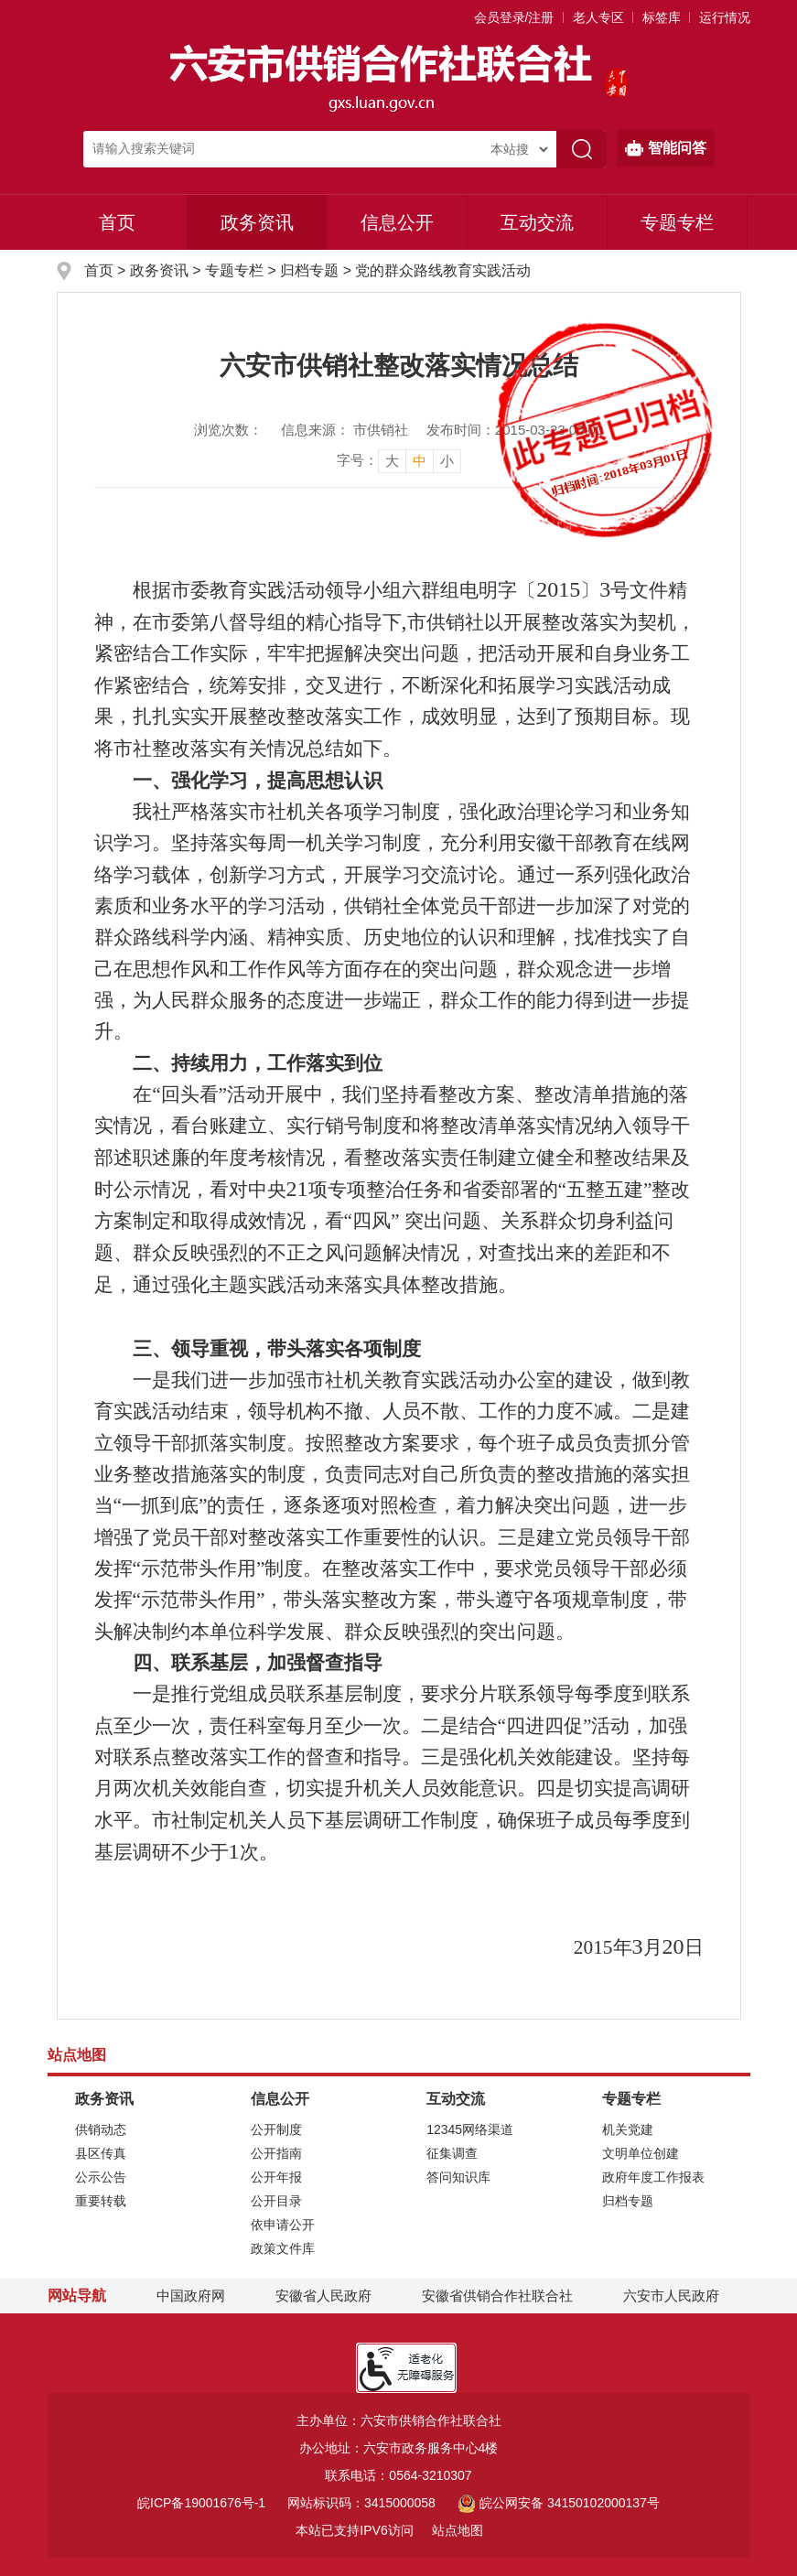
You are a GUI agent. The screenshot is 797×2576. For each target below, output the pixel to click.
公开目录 (276, 2200)
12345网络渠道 (469, 2129)
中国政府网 (190, 2295)
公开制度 (276, 2129)
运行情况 (724, 17)
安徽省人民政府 (323, 2295)
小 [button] (447, 461)
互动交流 (537, 222)
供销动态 (100, 2129)
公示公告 (100, 2177)
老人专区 (598, 17)
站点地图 (457, 2530)
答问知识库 (458, 2177)
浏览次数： (228, 429)
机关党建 (627, 2129)
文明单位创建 (640, 2153)
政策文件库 (283, 2248)
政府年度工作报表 (653, 2177)
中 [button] (419, 461)
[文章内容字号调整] (399, 460)
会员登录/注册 (514, 17)
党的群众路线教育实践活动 (443, 270)
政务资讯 (257, 222)
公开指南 (276, 2153)
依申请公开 (283, 2224)
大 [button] (392, 461)
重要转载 (100, 2200)
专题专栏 (677, 222)
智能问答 (665, 148)
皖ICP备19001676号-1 (201, 2502)
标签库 (661, 17)
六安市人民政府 (671, 2295)
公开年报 (276, 2177)
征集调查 (452, 2153)
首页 (117, 222)
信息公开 (397, 222)
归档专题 (309, 270)
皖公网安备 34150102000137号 (559, 2502)
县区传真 (100, 2153)
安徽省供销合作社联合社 (497, 2295)
